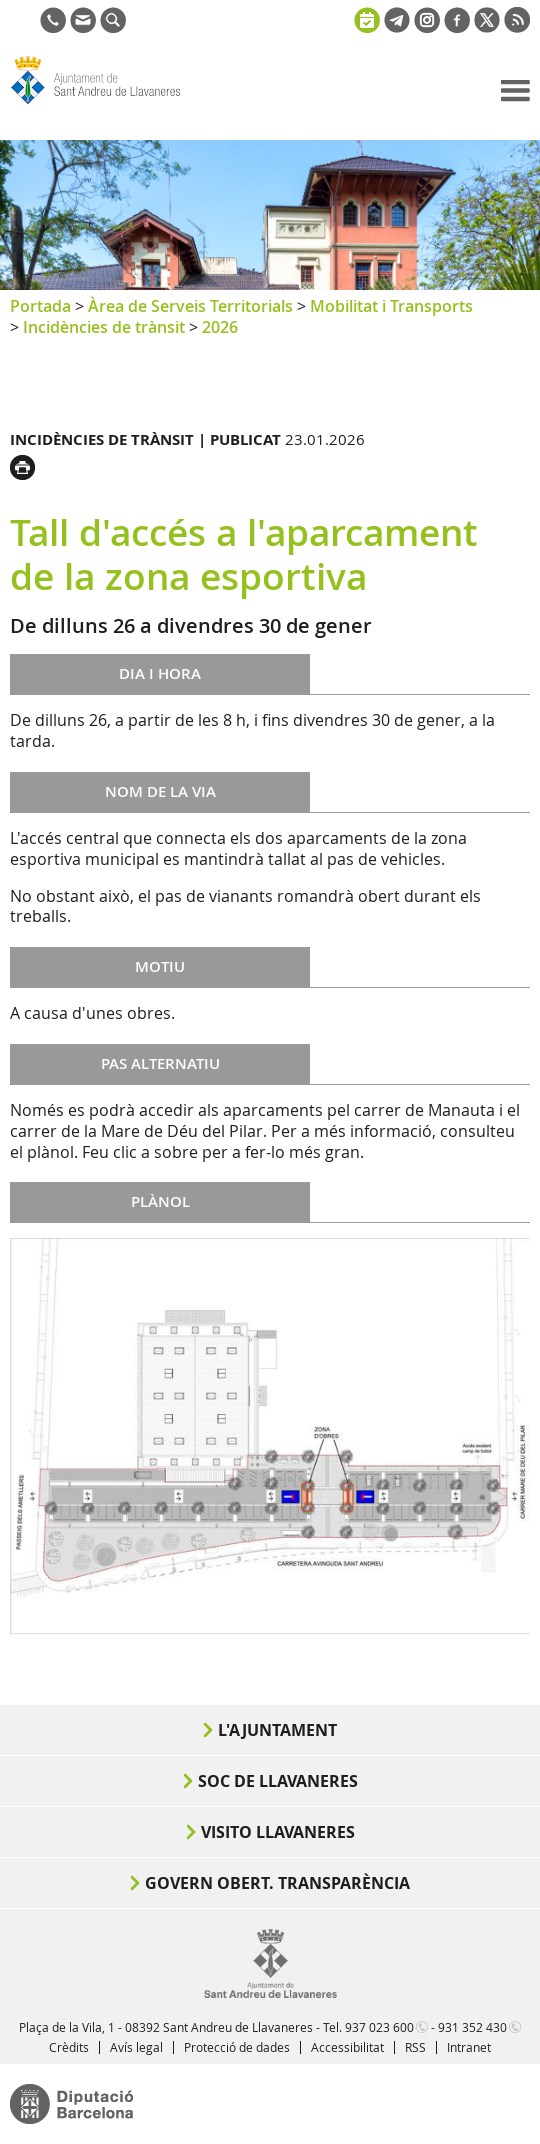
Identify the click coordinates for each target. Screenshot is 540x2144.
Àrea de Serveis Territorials (190, 306)
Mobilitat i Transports (391, 306)
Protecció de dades (237, 2047)
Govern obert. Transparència (277, 1883)
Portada (40, 306)
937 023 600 (379, 2027)
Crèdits (69, 2047)
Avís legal (136, 2047)
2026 (220, 327)
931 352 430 (472, 2027)
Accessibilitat (347, 2047)
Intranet (469, 2047)
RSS (415, 2047)
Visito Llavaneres (278, 1832)
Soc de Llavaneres (278, 1781)
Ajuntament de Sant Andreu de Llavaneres (106, 104)
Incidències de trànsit (104, 327)
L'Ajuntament (277, 1730)
